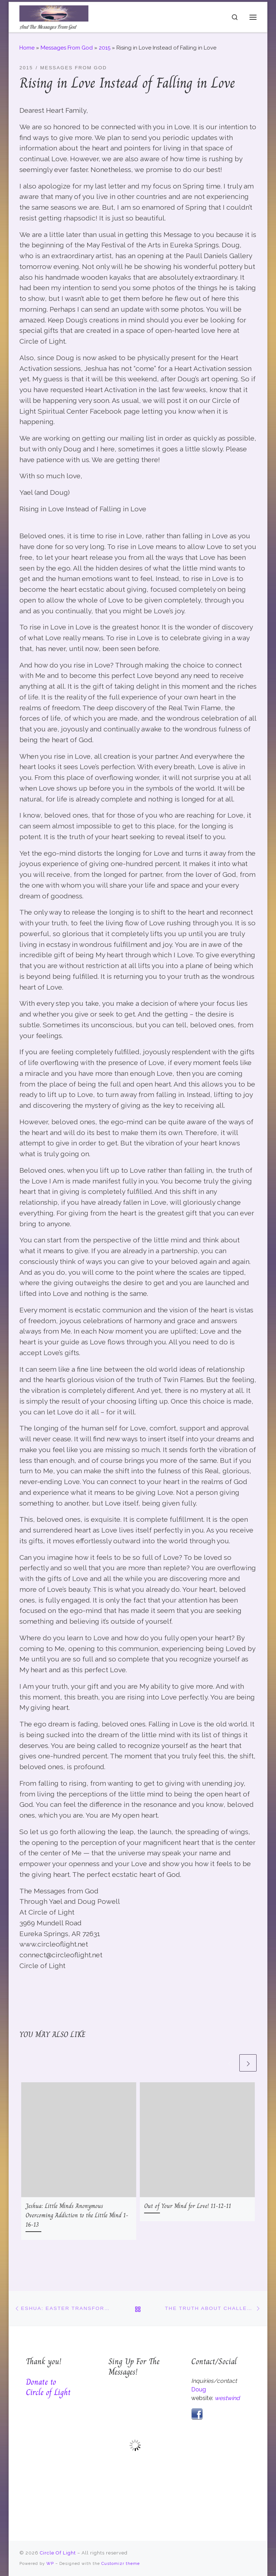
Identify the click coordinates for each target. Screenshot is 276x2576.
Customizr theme (120, 2563)
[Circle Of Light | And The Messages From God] (53, 12)
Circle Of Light (58, 2553)
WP (50, 2563)
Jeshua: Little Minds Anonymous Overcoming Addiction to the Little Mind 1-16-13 (77, 2215)
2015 (104, 48)
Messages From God (67, 48)
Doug (198, 2389)
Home (26, 48)
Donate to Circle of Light (48, 2387)
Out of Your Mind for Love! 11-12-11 (187, 2206)
